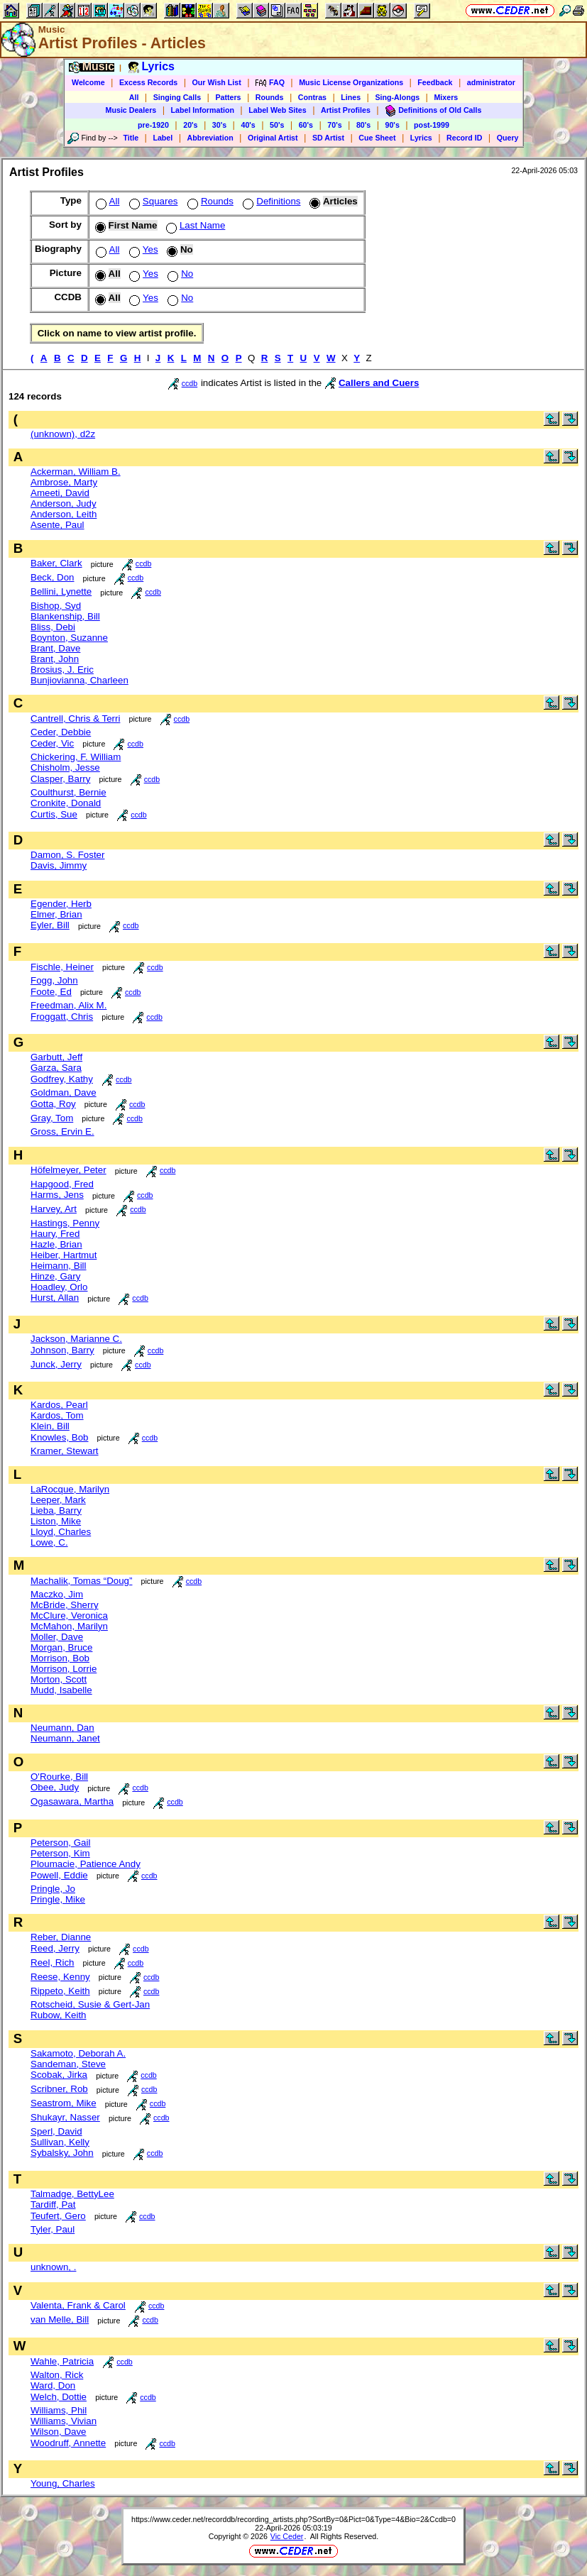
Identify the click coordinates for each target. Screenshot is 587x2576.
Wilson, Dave (59, 2431)
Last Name (194, 225)
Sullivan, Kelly (60, 2142)
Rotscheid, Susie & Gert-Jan (90, 2004)
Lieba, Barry (56, 1510)
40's (248, 125)
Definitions (270, 201)
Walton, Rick (57, 2374)
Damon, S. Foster (67, 854)
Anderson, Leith (64, 514)
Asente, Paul (57, 524)
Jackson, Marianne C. (76, 1338)
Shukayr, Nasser (65, 2117)
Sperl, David (56, 2131)
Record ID (464, 137)
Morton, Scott (59, 1679)
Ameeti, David (60, 493)
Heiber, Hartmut (64, 1255)
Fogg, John (54, 980)
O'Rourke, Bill (59, 1776)
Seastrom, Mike (64, 2103)
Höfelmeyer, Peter (68, 1170)
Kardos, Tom (57, 1415)
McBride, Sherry (65, 1605)
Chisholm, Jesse (65, 767)
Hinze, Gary (55, 1276)
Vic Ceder (287, 2536)
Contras (312, 97)
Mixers (446, 97)
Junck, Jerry (56, 1364)
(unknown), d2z (63, 434)
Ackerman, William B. (76, 471)
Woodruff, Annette (68, 2443)
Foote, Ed (51, 991)
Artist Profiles (346, 110)
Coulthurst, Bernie (68, 792)
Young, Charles (63, 2483)
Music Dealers (131, 110)
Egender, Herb (61, 903)
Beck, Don (53, 577)
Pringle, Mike (58, 1899)
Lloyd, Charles (61, 1531)
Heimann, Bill (59, 1265)
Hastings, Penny (65, 1223)
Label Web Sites (277, 110)
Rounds (270, 97)
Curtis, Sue (54, 814)
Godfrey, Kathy (62, 1079)
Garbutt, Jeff (56, 1057)
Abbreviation (210, 137)
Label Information (202, 110)
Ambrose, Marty (64, 482)
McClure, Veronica (69, 1615)
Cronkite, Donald (66, 803)
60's (306, 125)
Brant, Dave (55, 648)
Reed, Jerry (55, 1948)
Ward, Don (53, 2385)
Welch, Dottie (59, 2396)
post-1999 (431, 125)
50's (277, 125)
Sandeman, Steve (68, 2064)
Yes (142, 249)
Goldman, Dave (64, 1092)
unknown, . (53, 2267)
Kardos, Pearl (59, 1404)
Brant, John (55, 659)
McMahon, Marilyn (69, 1626)
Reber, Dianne (61, 1937)
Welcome (88, 82)
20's (190, 125)
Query (508, 137)
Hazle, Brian (56, 1244)
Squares (152, 201)
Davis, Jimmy (59, 865)
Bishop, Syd (56, 605)
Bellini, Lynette (61, 591)
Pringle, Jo (53, 1888)
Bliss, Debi (53, 627)
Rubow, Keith (59, 2015)
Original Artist (273, 137)
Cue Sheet (376, 137)
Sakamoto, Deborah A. (78, 2053)
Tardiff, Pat (53, 2204)
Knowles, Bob (60, 1437)
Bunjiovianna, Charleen (79, 680)
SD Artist (328, 137)
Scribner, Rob (59, 2089)
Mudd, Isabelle (61, 1690)
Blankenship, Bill (65, 616)
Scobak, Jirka (59, 2074)
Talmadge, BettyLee (72, 2194)
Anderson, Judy (64, 503)
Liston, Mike (56, 1521)
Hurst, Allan (55, 1297)
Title (130, 137)
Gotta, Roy (53, 1104)
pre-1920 (153, 125)
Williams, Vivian (64, 2421)
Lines (351, 97)
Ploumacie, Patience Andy (86, 1864)
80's (363, 125)
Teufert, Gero (58, 2216)
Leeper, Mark (58, 1500)
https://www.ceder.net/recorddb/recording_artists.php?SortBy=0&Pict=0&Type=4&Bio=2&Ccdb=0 (293, 2519)
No (179, 273)
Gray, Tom (52, 1118)
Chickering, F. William (76, 757)
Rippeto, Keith (60, 1991)
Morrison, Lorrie (64, 1668)
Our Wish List (216, 82)
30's (219, 125)
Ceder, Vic (52, 743)
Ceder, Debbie (61, 732)
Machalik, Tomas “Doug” (81, 1580)
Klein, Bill (50, 1426)
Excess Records (148, 82)
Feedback (434, 82)
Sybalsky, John (62, 2152)
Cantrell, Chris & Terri (75, 718)
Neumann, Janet (65, 1738)
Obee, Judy (55, 1787)
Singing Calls (177, 97)
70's (334, 125)
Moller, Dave (57, 1636)
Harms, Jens (57, 1194)
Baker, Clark (56, 563)
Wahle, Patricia (62, 2361)
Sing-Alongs (397, 97)
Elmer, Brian (56, 914)
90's (392, 125)
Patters (228, 97)
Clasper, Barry (60, 779)
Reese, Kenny (60, 1976)
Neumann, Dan (62, 1727)
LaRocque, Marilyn (70, 1489)
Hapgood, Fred (62, 1184)
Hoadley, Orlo (59, 1287)
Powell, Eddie (59, 1875)
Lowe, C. (49, 1542)
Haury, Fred (55, 1233)
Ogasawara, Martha (72, 1801)
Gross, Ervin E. (62, 1131)
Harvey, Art (54, 1209)
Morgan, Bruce (61, 1647)
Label (162, 137)
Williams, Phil (59, 2410)
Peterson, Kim (60, 1853)
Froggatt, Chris (62, 1016)
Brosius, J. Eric (62, 669)
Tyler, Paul (53, 2229)
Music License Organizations (351, 82)
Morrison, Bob (60, 1658)
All (134, 97)
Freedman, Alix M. (68, 1005)
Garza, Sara (56, 1067)
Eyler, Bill (50, 925)
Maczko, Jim (57, 1594)
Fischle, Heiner (62, 967)
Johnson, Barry (62, 1350)
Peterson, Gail (60, 1842)
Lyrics (421, 137)
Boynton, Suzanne (69, 637)
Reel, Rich (52, 1962)
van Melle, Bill (60, 2319)
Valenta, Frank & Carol (78, 2305)
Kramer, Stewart (65, 1451)
